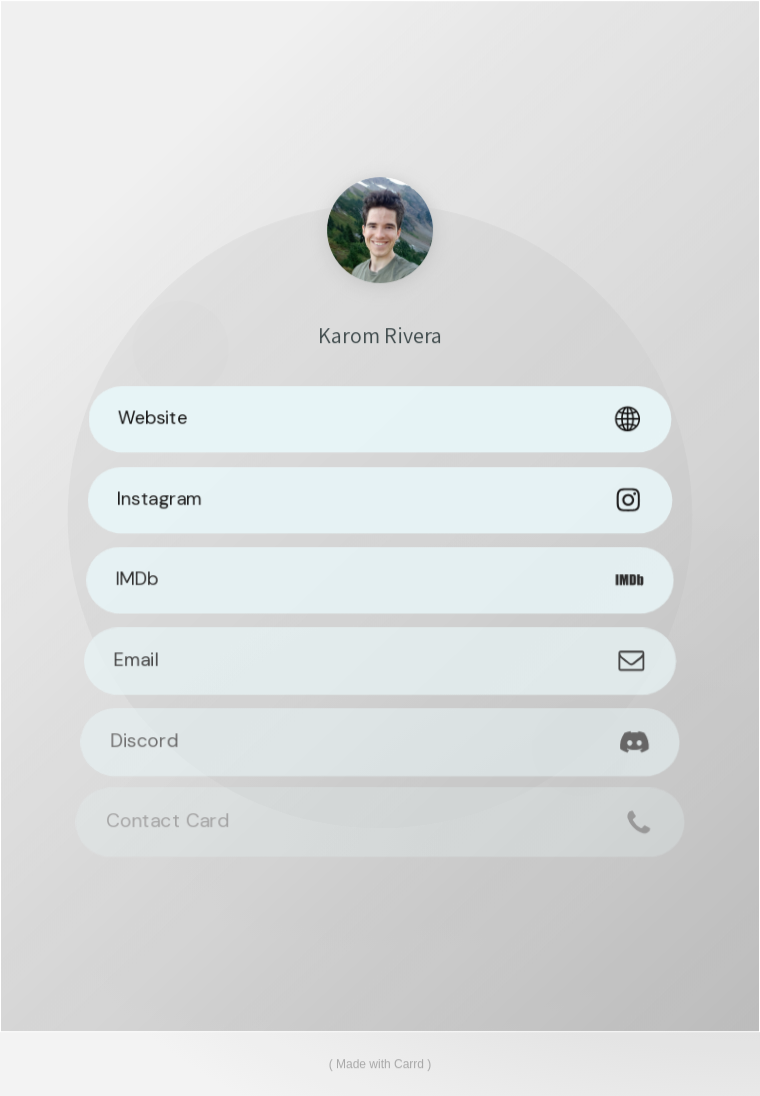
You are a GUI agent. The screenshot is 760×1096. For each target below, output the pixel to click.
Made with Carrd (380, 1065)
